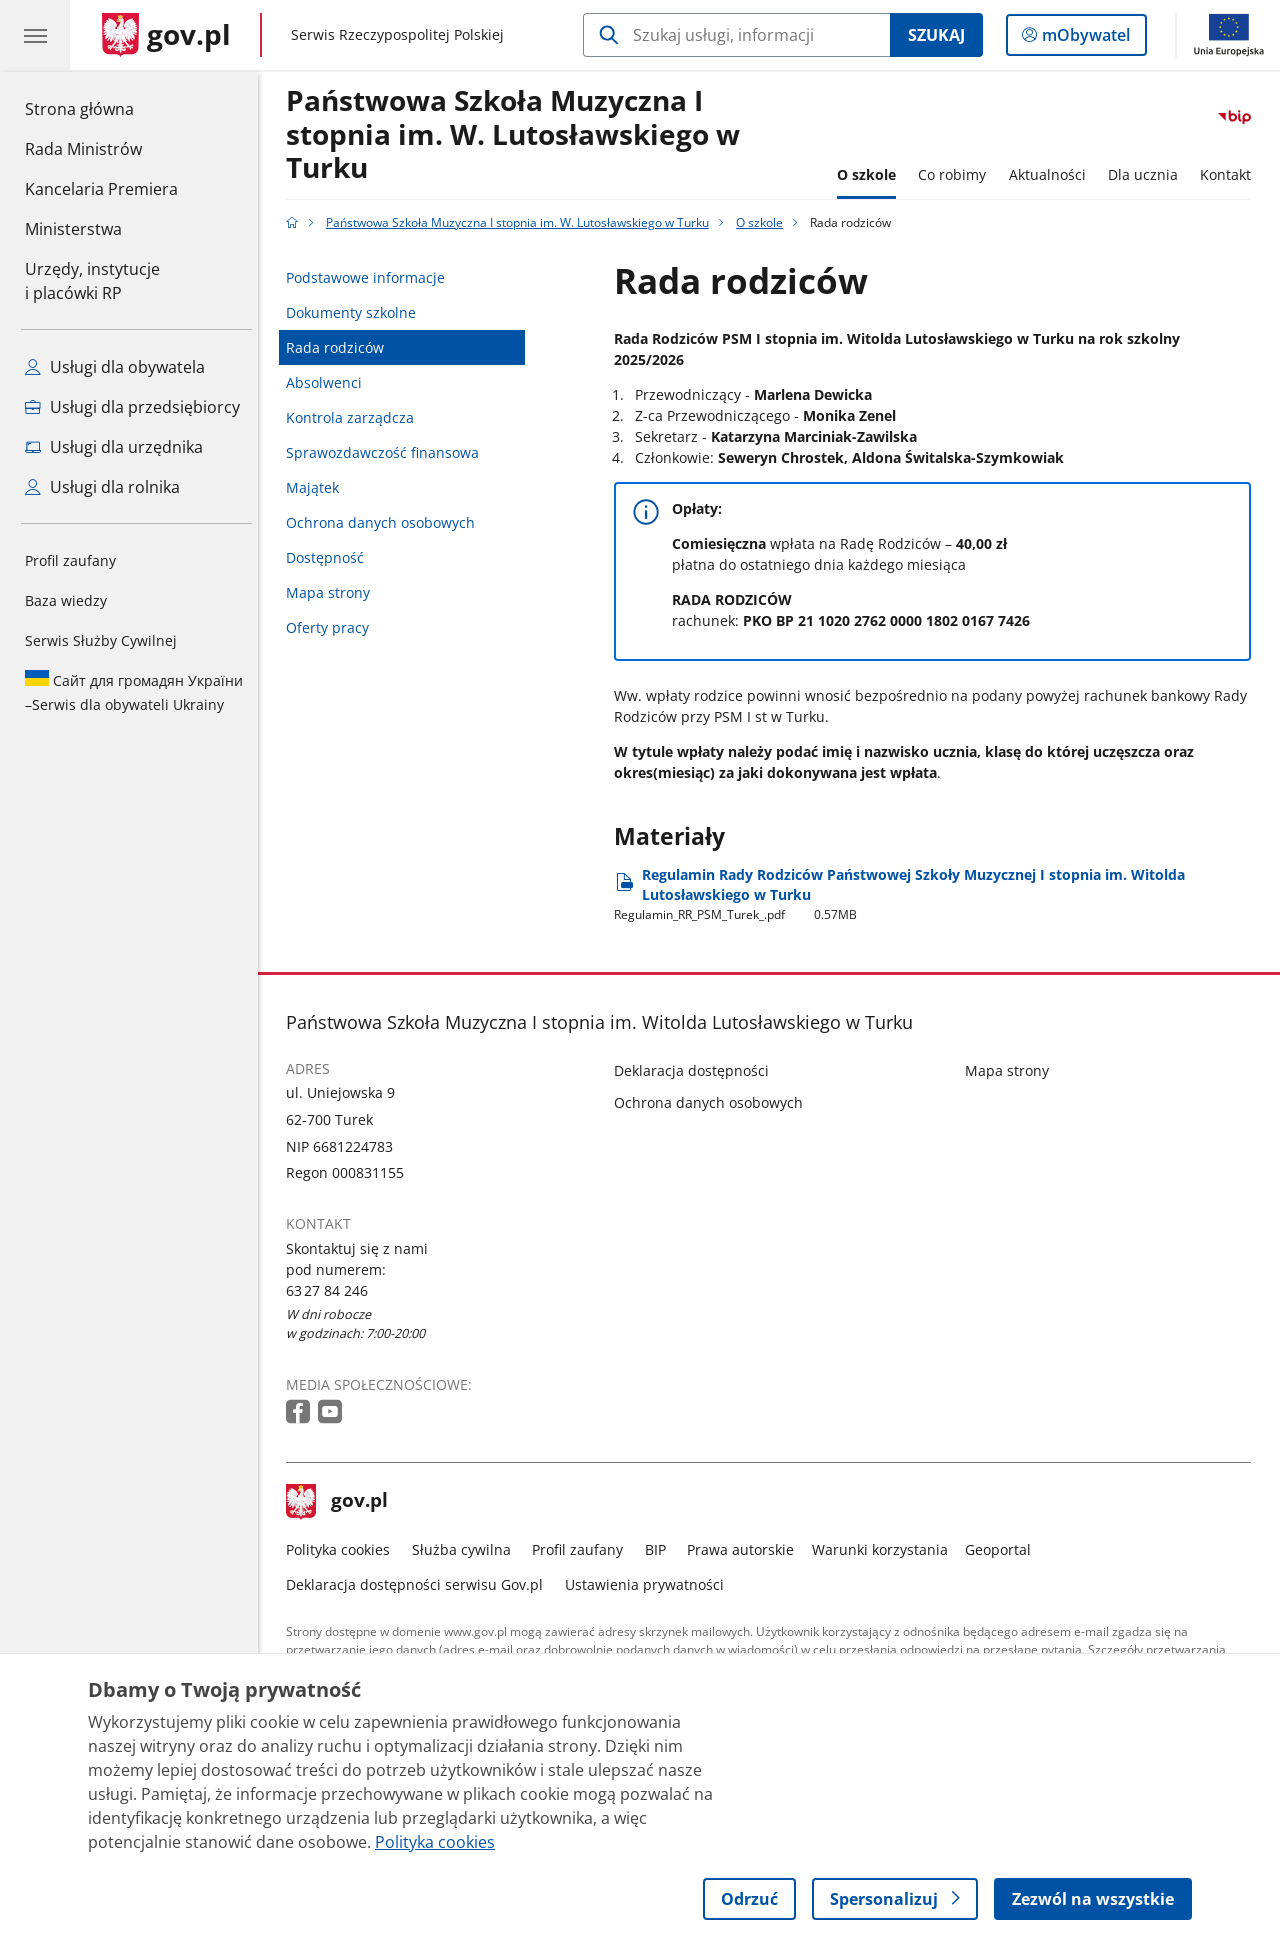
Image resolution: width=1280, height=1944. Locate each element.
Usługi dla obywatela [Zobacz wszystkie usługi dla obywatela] (115, 367)
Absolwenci (330, 382)
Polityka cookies (344, 1549)
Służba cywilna (466, 1549)
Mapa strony (334, 592)
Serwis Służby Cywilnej (101, 640)
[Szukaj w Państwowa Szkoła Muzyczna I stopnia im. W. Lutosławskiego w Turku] (736, 35)
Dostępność (331, 557)
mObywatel (1084, 39)
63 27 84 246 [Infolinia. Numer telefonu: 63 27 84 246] (333, 1290)
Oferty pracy (333, 627)
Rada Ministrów (83, 149)
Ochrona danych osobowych (386, 522)
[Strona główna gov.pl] (166, 35)
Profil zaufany (70, 560)
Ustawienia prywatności (649, 1584)
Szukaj (936, 35)
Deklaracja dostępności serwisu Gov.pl (420, 1584)
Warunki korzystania (885, 1549)
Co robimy (957, 174)
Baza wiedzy (66, 600)
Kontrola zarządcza (356, 417)
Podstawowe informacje (371, 277)
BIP (660, 1549)
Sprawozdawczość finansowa (388, 452)
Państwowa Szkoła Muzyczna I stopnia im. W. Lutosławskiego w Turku (519, 135)
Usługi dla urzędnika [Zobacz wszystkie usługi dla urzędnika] (114, 447)
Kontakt (1231, 174)
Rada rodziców (341, 347)
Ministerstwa (73, 229)
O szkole (871, 174)
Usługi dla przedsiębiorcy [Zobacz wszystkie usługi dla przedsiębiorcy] (132, 407)
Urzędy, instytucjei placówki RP (92, 281)
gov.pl (343, 1502)
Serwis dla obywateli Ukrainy (134, 692)
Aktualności (1052, 174)
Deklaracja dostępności (697, 1070)
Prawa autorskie (746, 1549)
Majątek (318, 487)
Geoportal (1004, 1549)
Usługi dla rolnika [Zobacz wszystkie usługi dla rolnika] (102, 487)
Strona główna (101, 108)
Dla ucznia (1148, 174)
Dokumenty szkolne (357, 312)
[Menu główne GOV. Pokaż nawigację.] (35, 35)
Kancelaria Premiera (101, 189)
